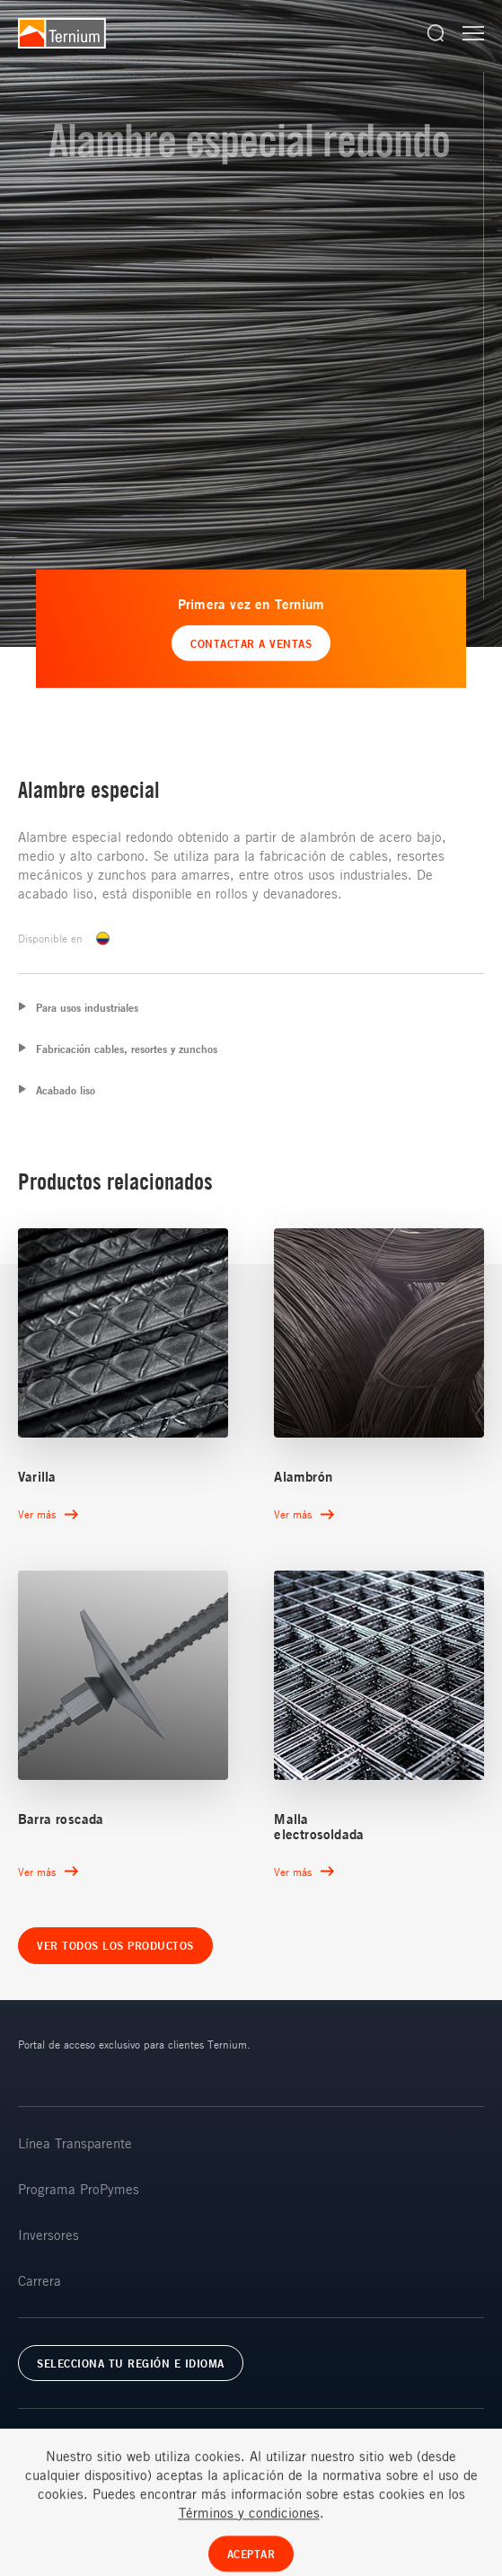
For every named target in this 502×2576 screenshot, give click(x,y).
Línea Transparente (75, 2143)
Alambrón (303, 1476)
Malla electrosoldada (319, 1826)
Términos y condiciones (249, 2552)
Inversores (48, 2234)
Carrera (39, 2280)
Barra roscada (61, 1819)
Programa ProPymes (78, 2189)
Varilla (37, 1476)
